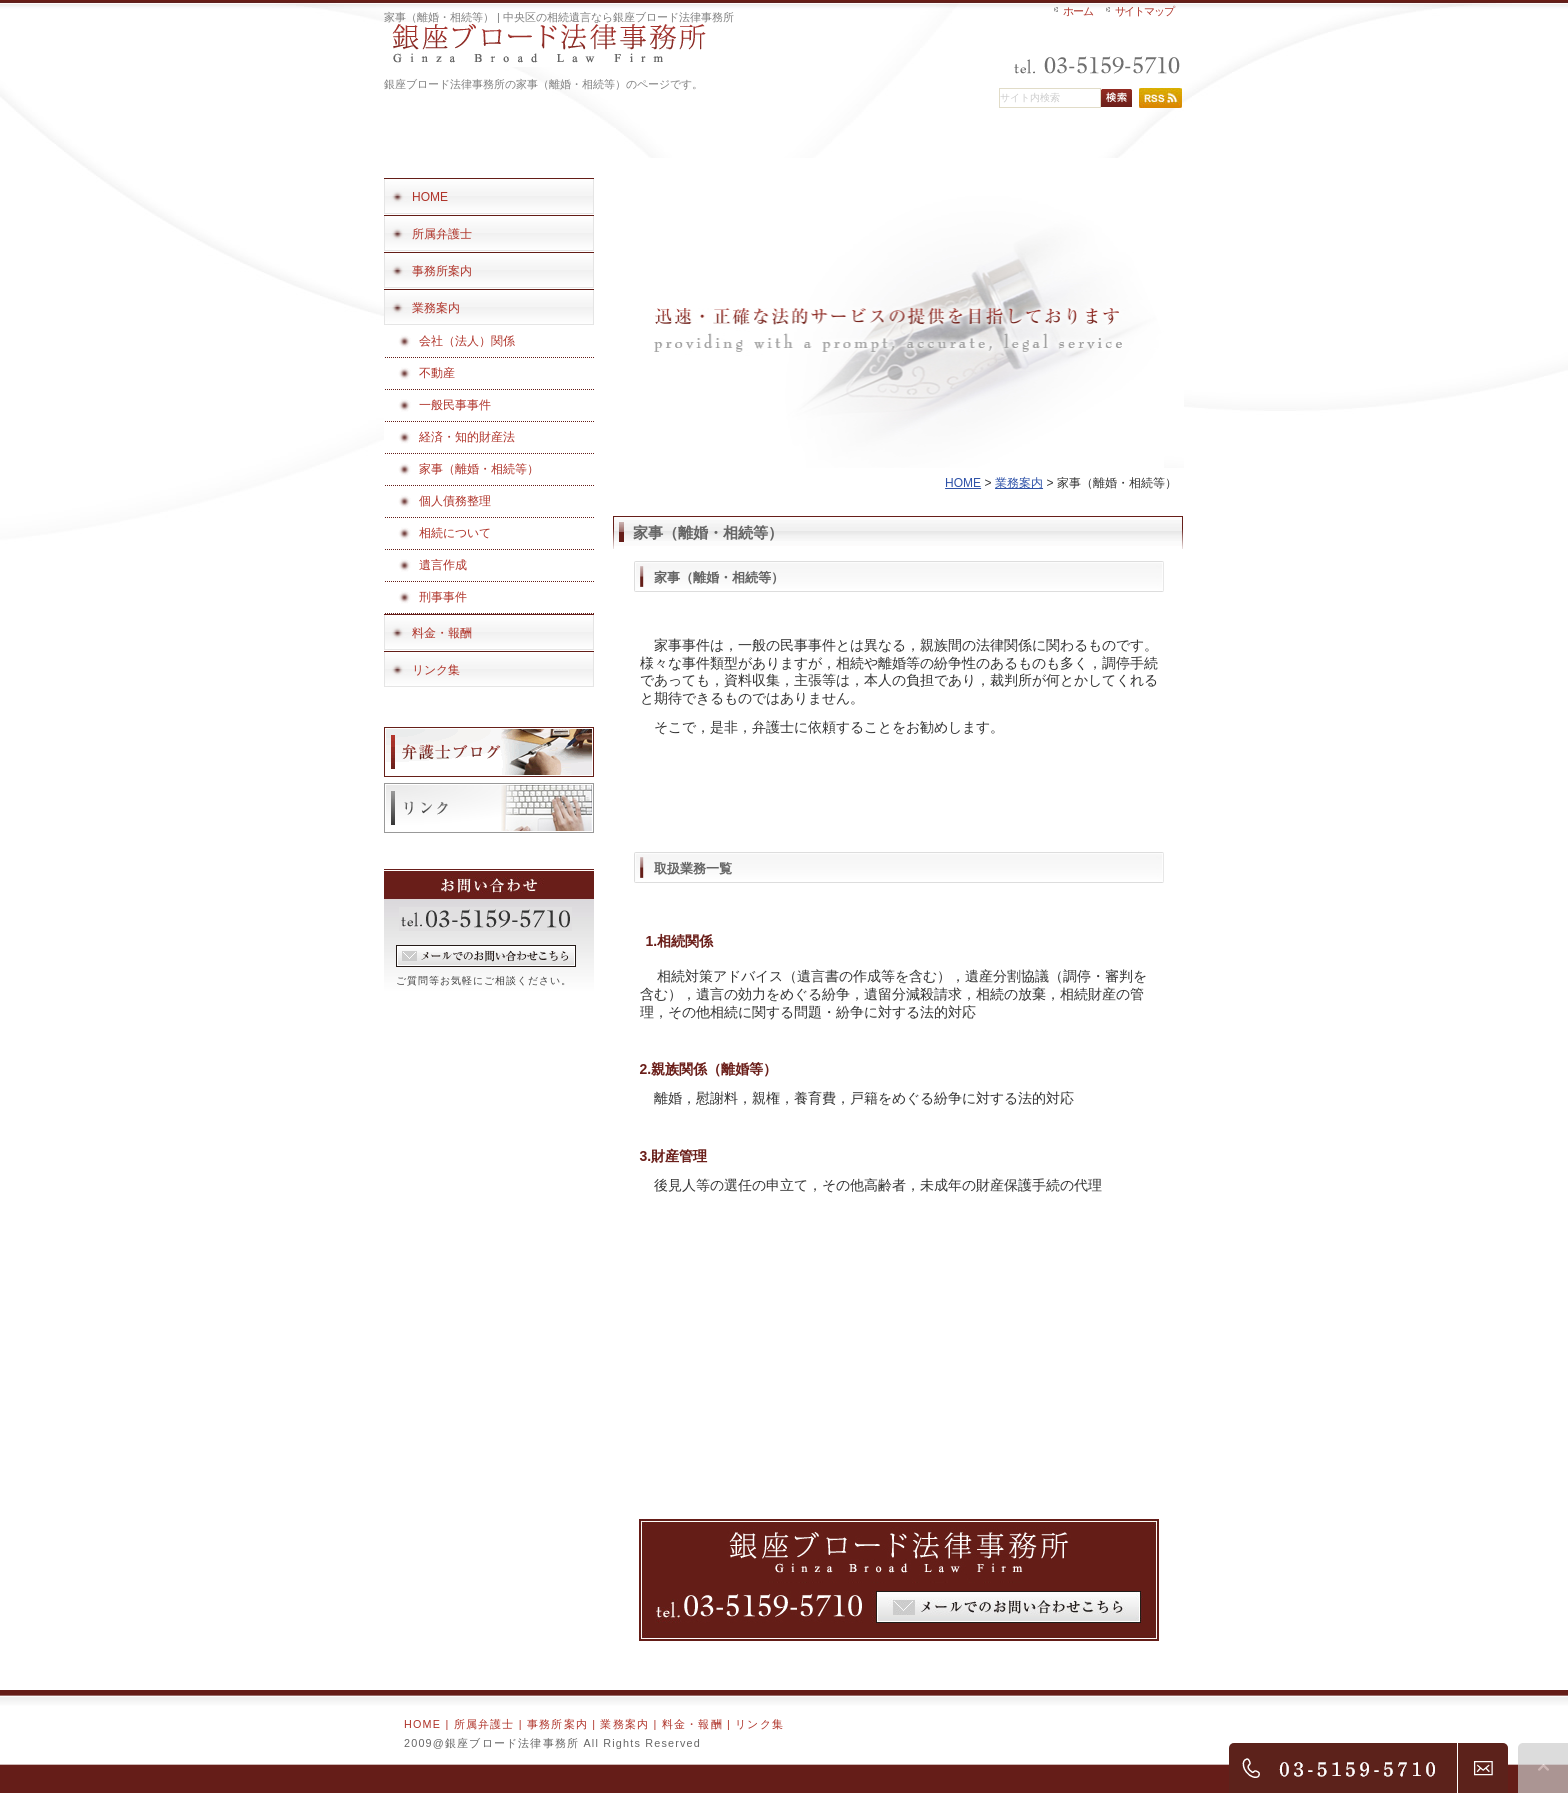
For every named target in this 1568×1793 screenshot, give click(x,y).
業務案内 (1019, 483)
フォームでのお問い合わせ (486, 956)
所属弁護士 (484, 1724)
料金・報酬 (692, 1724)
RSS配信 (1160, 98)
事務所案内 (557, 1724)
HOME (963, 483)
